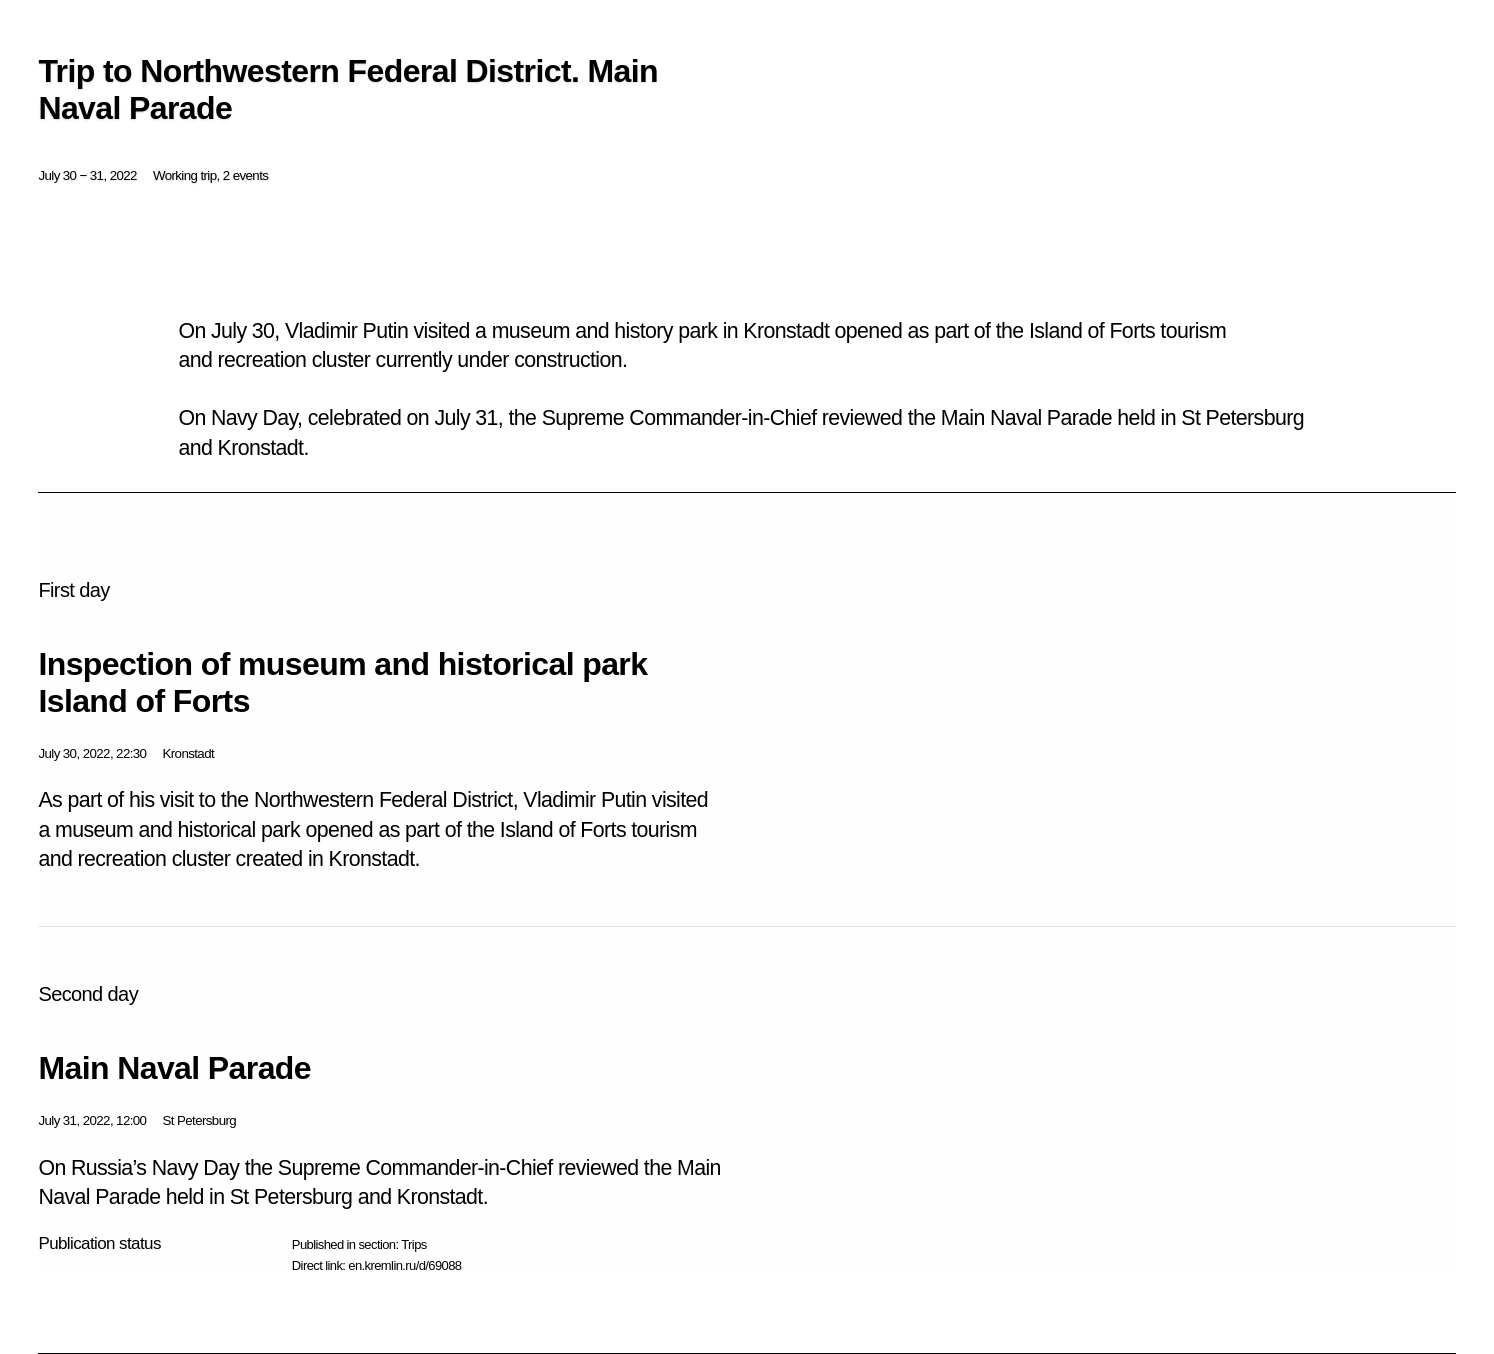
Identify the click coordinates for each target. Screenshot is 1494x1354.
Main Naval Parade (174, 1068)
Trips (413, 1244)
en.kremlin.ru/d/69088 (404, 1265)
